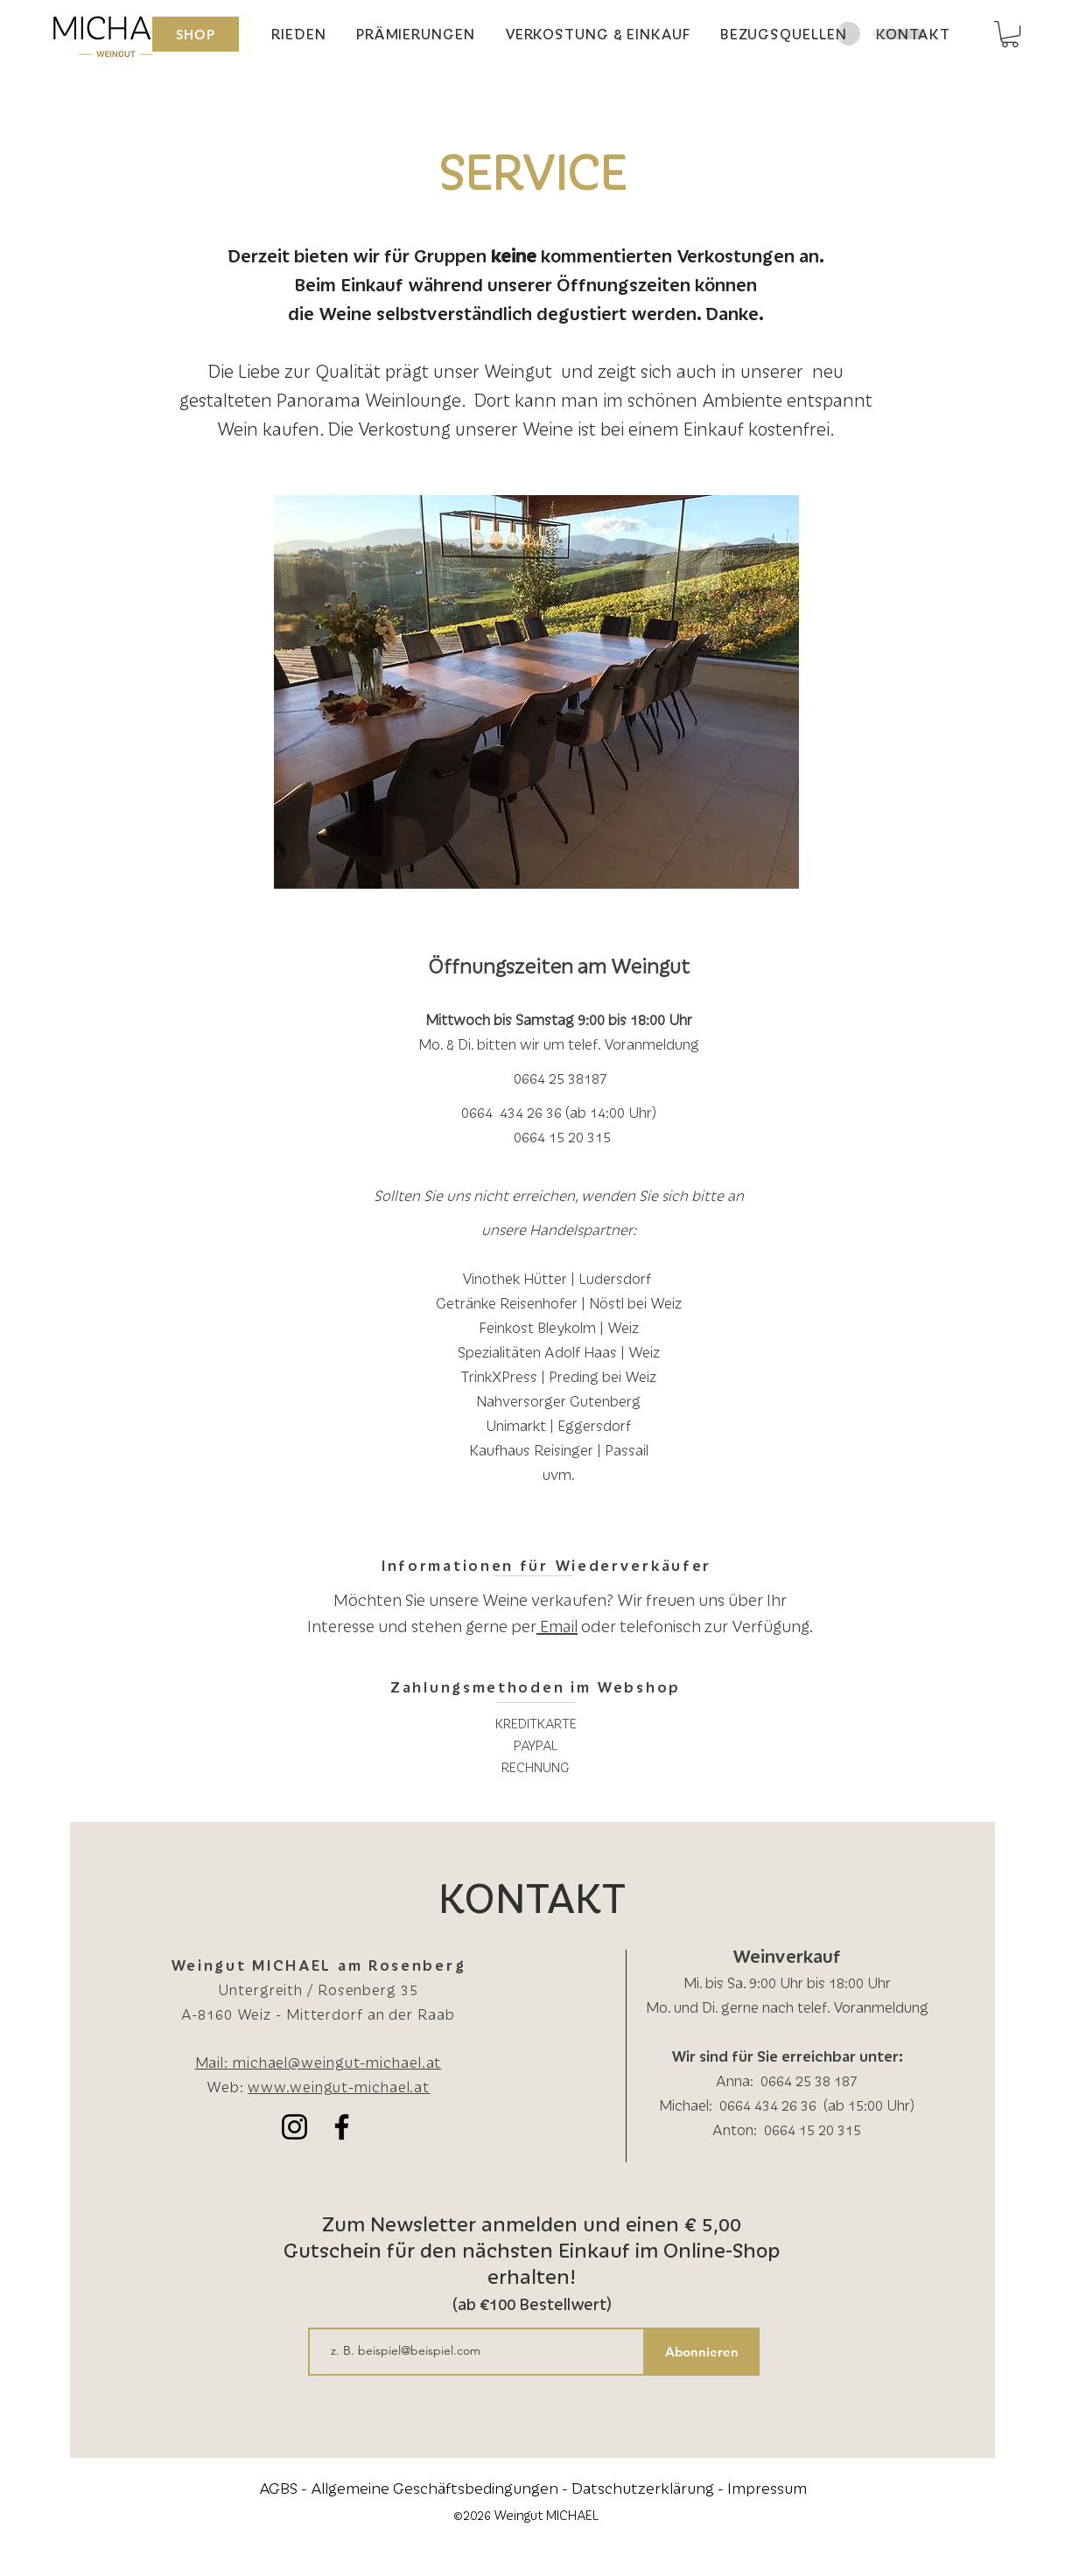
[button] (1010, 34)
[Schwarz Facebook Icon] (342, 2127)
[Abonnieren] (702, 2352)
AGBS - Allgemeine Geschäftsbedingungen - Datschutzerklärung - (493, 2487)
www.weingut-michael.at (339, 2086)
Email (557, 1626)
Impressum (767, 2487)
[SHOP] (195, 34)
